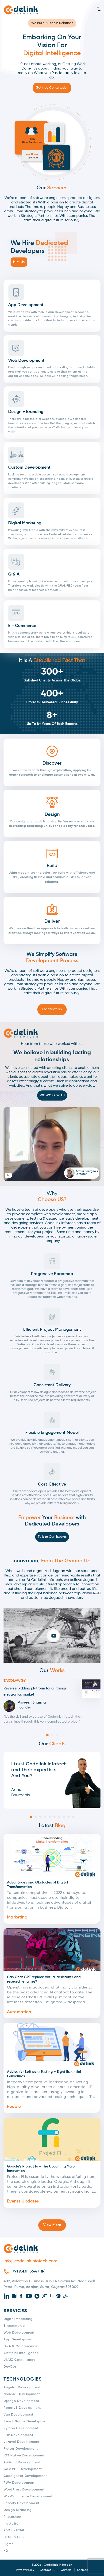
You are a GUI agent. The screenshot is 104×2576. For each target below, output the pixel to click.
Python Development (21, 2428)
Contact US (47, 2570)
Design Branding (18, 2510)
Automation (19, 2012)
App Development (19, 2339)
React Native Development (26, 2421)
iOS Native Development (24, 2455)
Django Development (21, 2401)
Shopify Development (21, 2503)
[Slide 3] (40, 1817)
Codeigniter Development (25, 2476)
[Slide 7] (59, 1817)
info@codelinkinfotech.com (30, 2261)
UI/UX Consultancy (19, 2360)
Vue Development (18, 2414)
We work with (52, 1095)
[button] (52, 1144)
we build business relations (52, 23)
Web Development (19, 2332)
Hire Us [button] (19, 262)
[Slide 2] (36, 1817)
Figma (9, 2544)
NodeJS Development (22, 2394)
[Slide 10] (73, 1817)
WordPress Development (24, 2489)
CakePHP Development (23, 2469)
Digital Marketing (18, 2319)
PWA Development (19, 2482)
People (14, 2107)
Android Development (22, 2462)
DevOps (10, 2366)
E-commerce (14, 2325)
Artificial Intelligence (21, 2353)
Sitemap (82, 2570)
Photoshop (12, 2516)
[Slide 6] (54, 1817)
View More (52, 2225)
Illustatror (12, 2523)
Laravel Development (21, 2442)
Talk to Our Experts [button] (52, 1536)
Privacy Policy (25, 2570)
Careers (66, 2570)
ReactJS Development (22, 2407)
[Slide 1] (31, 1817)
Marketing (17, 1917)
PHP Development (18, 2435)
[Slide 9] (68, 1817)
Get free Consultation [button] (52, 87)
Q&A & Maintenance (21, 2346)
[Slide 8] (64, 1817)
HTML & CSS (14, 2537)
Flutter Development (21, 2448)
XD (6, 2551)
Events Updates (23, 2201)
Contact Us (52, 1009)
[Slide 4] (45, 1817)
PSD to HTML (14, 2530)
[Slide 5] (50, 1817)
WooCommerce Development (28, 2496)
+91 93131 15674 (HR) (29, 2271)
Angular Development (22, 2387)
